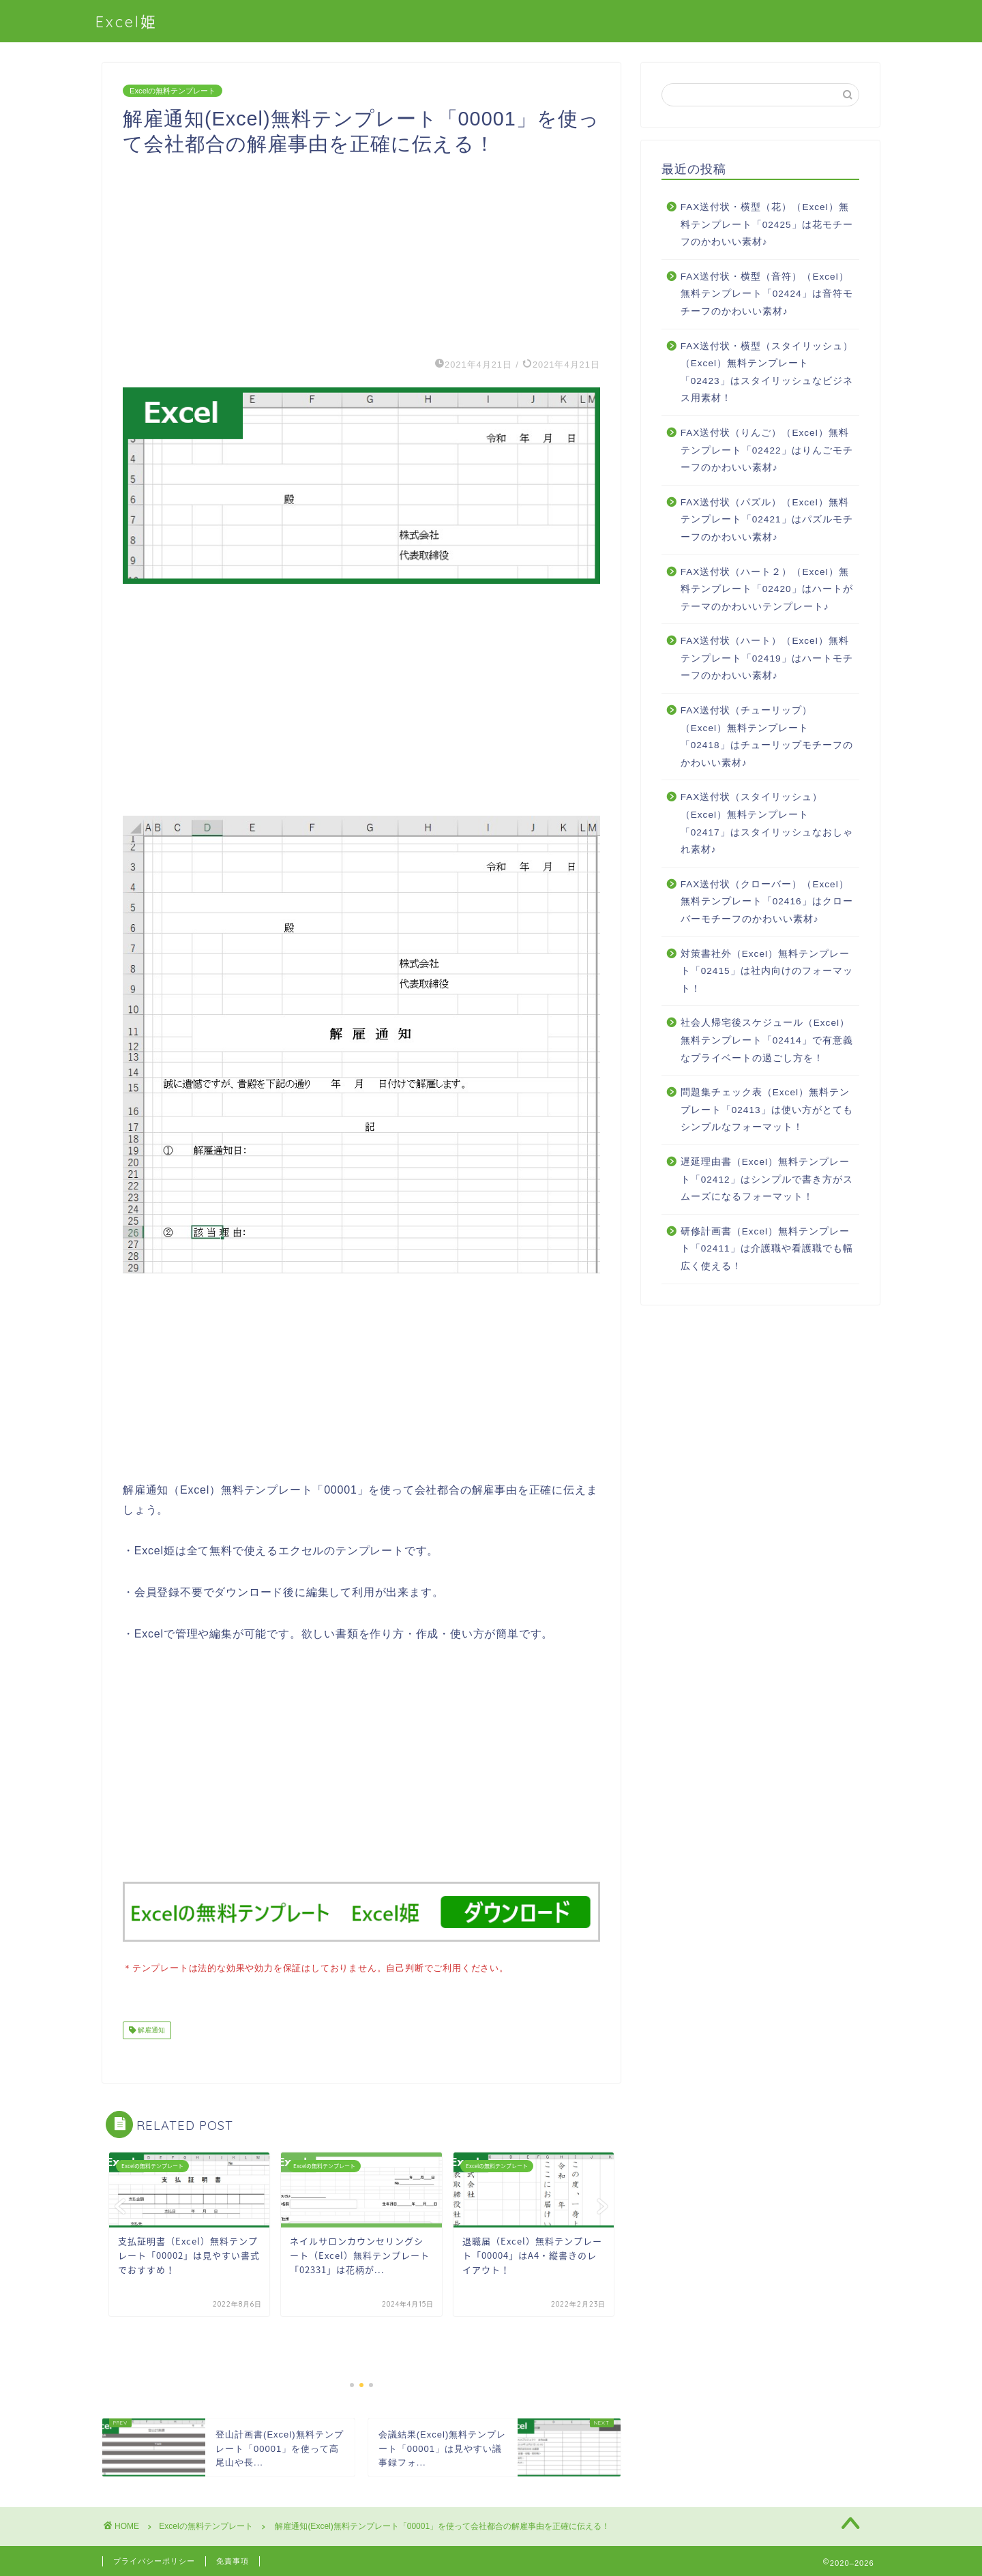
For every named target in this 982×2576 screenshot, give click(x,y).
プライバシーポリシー (154, 2560)
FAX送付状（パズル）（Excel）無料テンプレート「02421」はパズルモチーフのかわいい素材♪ (767, 519)
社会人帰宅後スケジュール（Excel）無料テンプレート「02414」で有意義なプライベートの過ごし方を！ (767, 1040)
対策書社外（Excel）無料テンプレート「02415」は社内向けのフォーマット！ (767, 971)
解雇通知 (150, 2028)
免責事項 (232, 2560)
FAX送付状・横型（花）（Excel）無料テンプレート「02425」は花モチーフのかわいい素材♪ (767, 224)
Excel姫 (126, 21)
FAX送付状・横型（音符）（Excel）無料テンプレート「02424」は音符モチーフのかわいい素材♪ (767, 293)
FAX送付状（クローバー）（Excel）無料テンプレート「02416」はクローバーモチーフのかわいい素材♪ (767, 901)
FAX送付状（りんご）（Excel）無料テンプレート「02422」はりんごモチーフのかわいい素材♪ (767, 450)
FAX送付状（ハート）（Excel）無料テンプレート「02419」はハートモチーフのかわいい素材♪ (767, 658)
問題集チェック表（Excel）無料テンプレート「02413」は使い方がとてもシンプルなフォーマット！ (767, 1109)
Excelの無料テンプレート (172, 91)
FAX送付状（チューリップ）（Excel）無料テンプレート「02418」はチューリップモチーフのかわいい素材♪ (767, 736)
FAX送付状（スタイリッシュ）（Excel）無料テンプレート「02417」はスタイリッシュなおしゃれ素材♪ (767, 823)
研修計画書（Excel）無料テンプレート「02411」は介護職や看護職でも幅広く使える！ (767, 1248)
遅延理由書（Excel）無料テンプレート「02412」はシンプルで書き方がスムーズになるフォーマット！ (767, 1179)
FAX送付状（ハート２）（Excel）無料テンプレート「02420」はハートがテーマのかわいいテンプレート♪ (767, 589)
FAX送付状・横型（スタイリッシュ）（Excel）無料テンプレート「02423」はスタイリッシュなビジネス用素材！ (767, 372)
